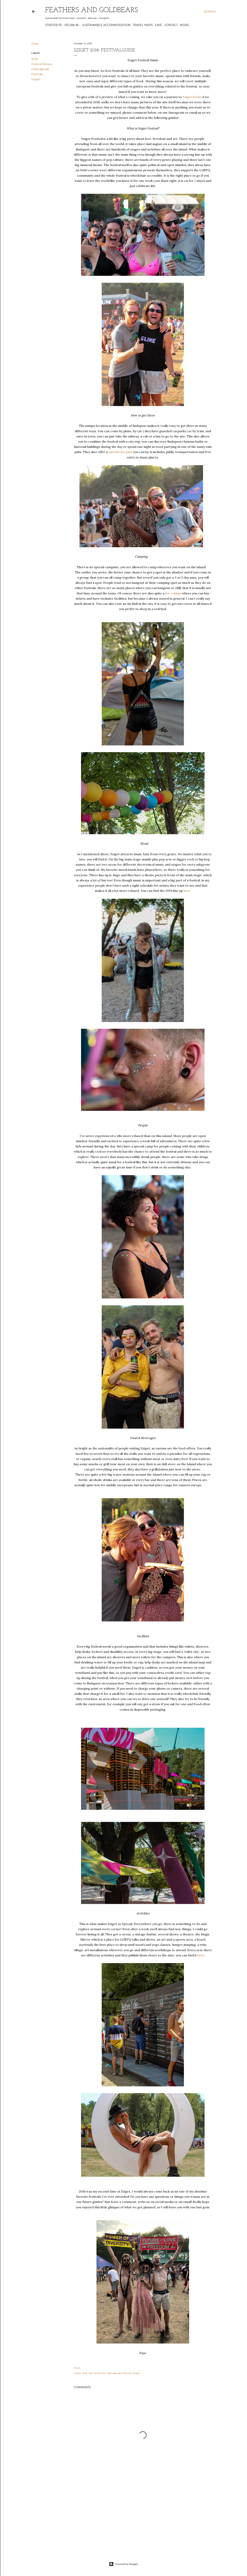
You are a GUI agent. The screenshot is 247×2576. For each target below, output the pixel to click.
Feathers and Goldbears (91, 10)
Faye (158, 25)
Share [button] (35, 43)
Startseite (53, 25)
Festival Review (41, 64)
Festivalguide (40, 69)
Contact (171, 25)
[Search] (210, 11)
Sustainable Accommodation (106, 25)
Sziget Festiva (192, 97)
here (187, 891)
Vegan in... (72, 25)
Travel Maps (143, 25)
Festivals (37, 74)
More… (185, 25)
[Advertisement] (143, 2515)
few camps (172, 593)
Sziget (35, 79)
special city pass (120, 452)
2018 (34, 59)
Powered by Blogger (123, 2564)
